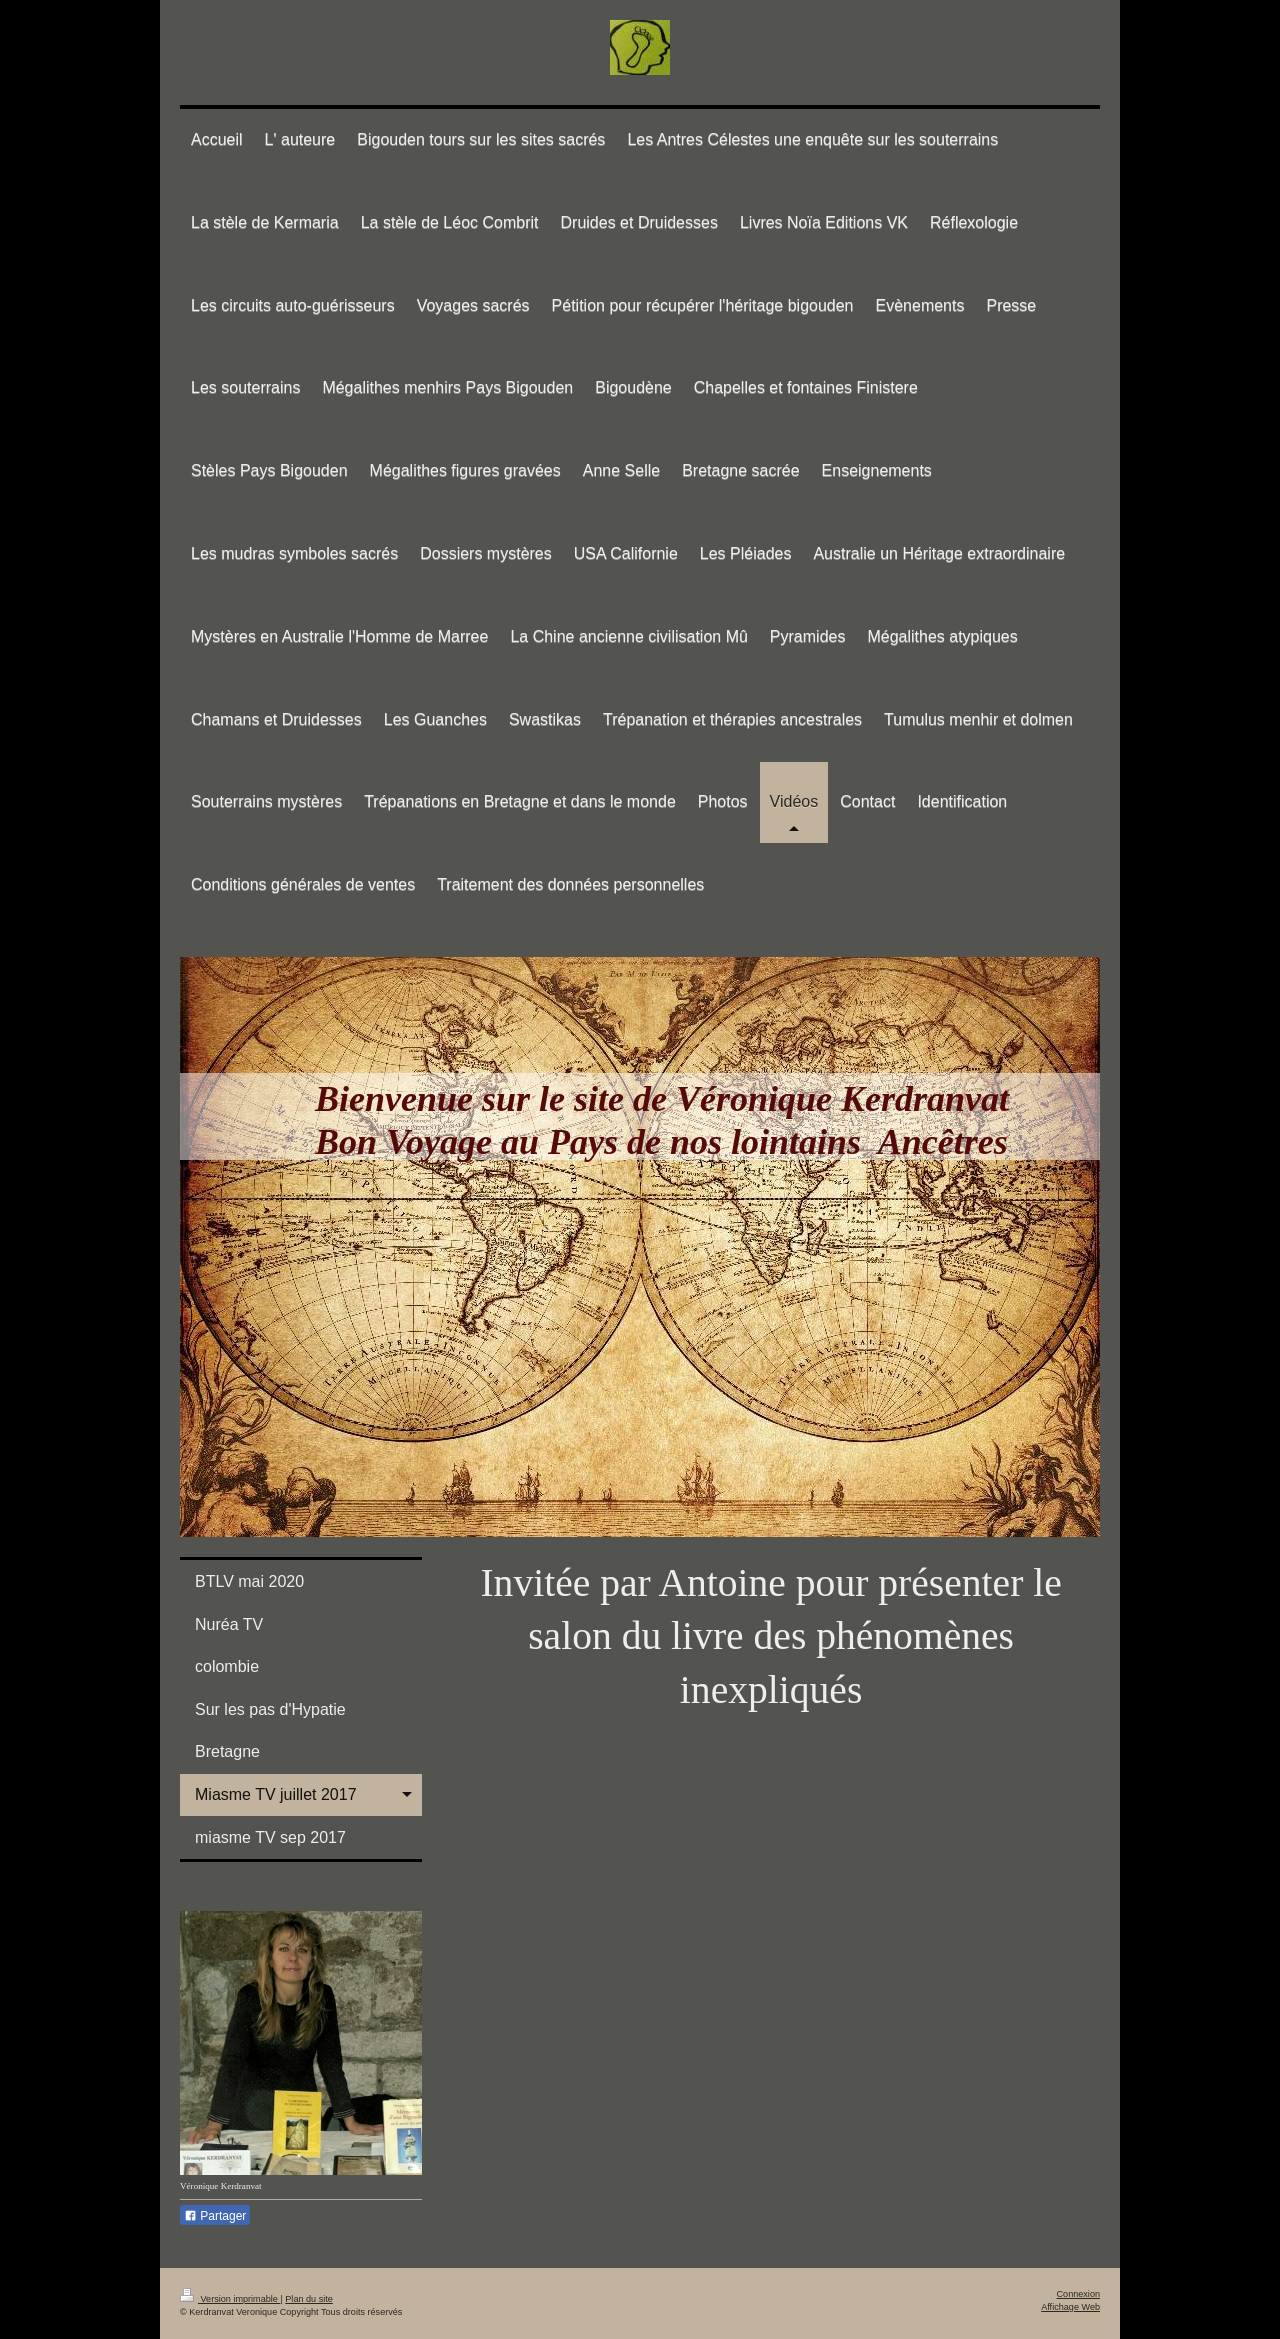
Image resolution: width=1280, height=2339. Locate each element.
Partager (215, 2216)
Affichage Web (1070, 2307)
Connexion (1078, 2294)
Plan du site (309, 2299)
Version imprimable (230, 2299)
